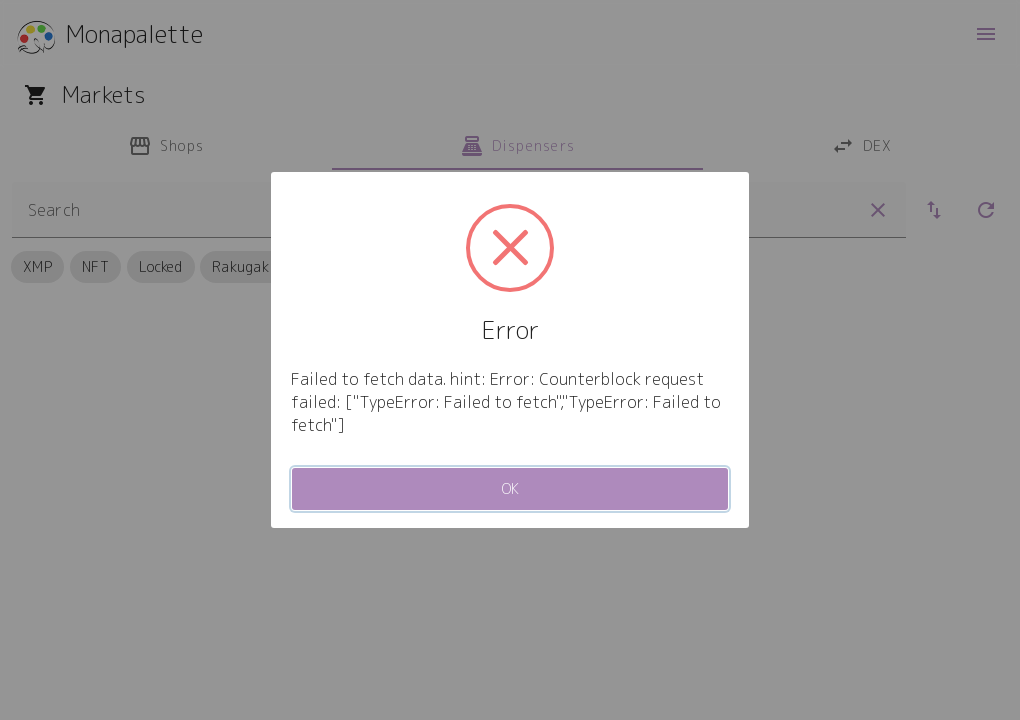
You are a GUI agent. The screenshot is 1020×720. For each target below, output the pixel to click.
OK (510, 488)
